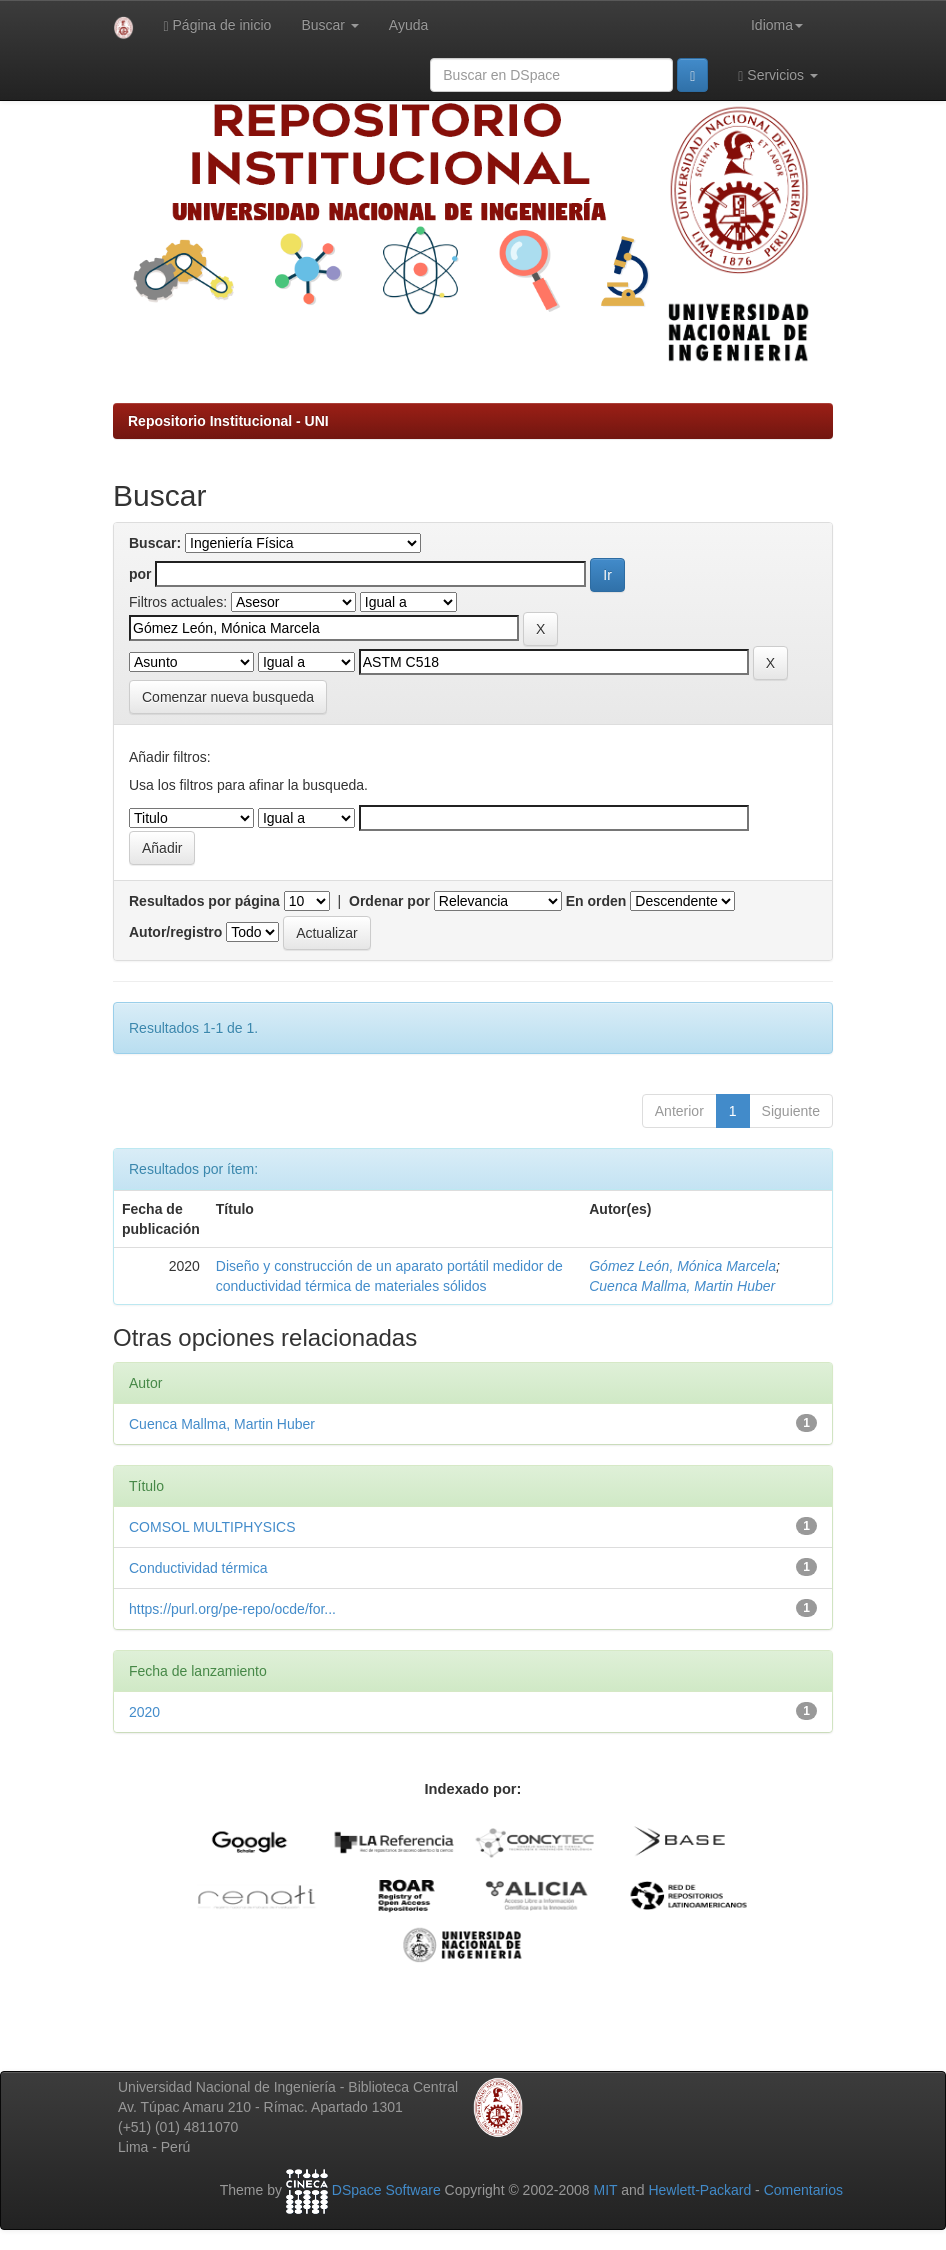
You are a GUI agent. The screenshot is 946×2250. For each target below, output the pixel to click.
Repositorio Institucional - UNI (228, 421)
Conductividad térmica (198, 1568)
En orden (596, 901)
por (140, 574)
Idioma (777, 25)
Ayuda (408, 25)
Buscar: (155, 543)
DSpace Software (386, 2190)
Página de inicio (218, 25)
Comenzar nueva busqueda (228, 697)
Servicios (778, 75)
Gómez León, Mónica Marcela (682, 1266)
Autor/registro (175, 932)
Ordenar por (389, 901)
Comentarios (803, 2190)
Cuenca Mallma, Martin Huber (682, 1286)
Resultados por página (204, 901)
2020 (144, 1712)
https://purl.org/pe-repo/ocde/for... (232, 1609)
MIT (605, 2190)
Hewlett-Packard (699, 2190)
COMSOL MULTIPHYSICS (212, 1527)
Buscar (329, 25)
